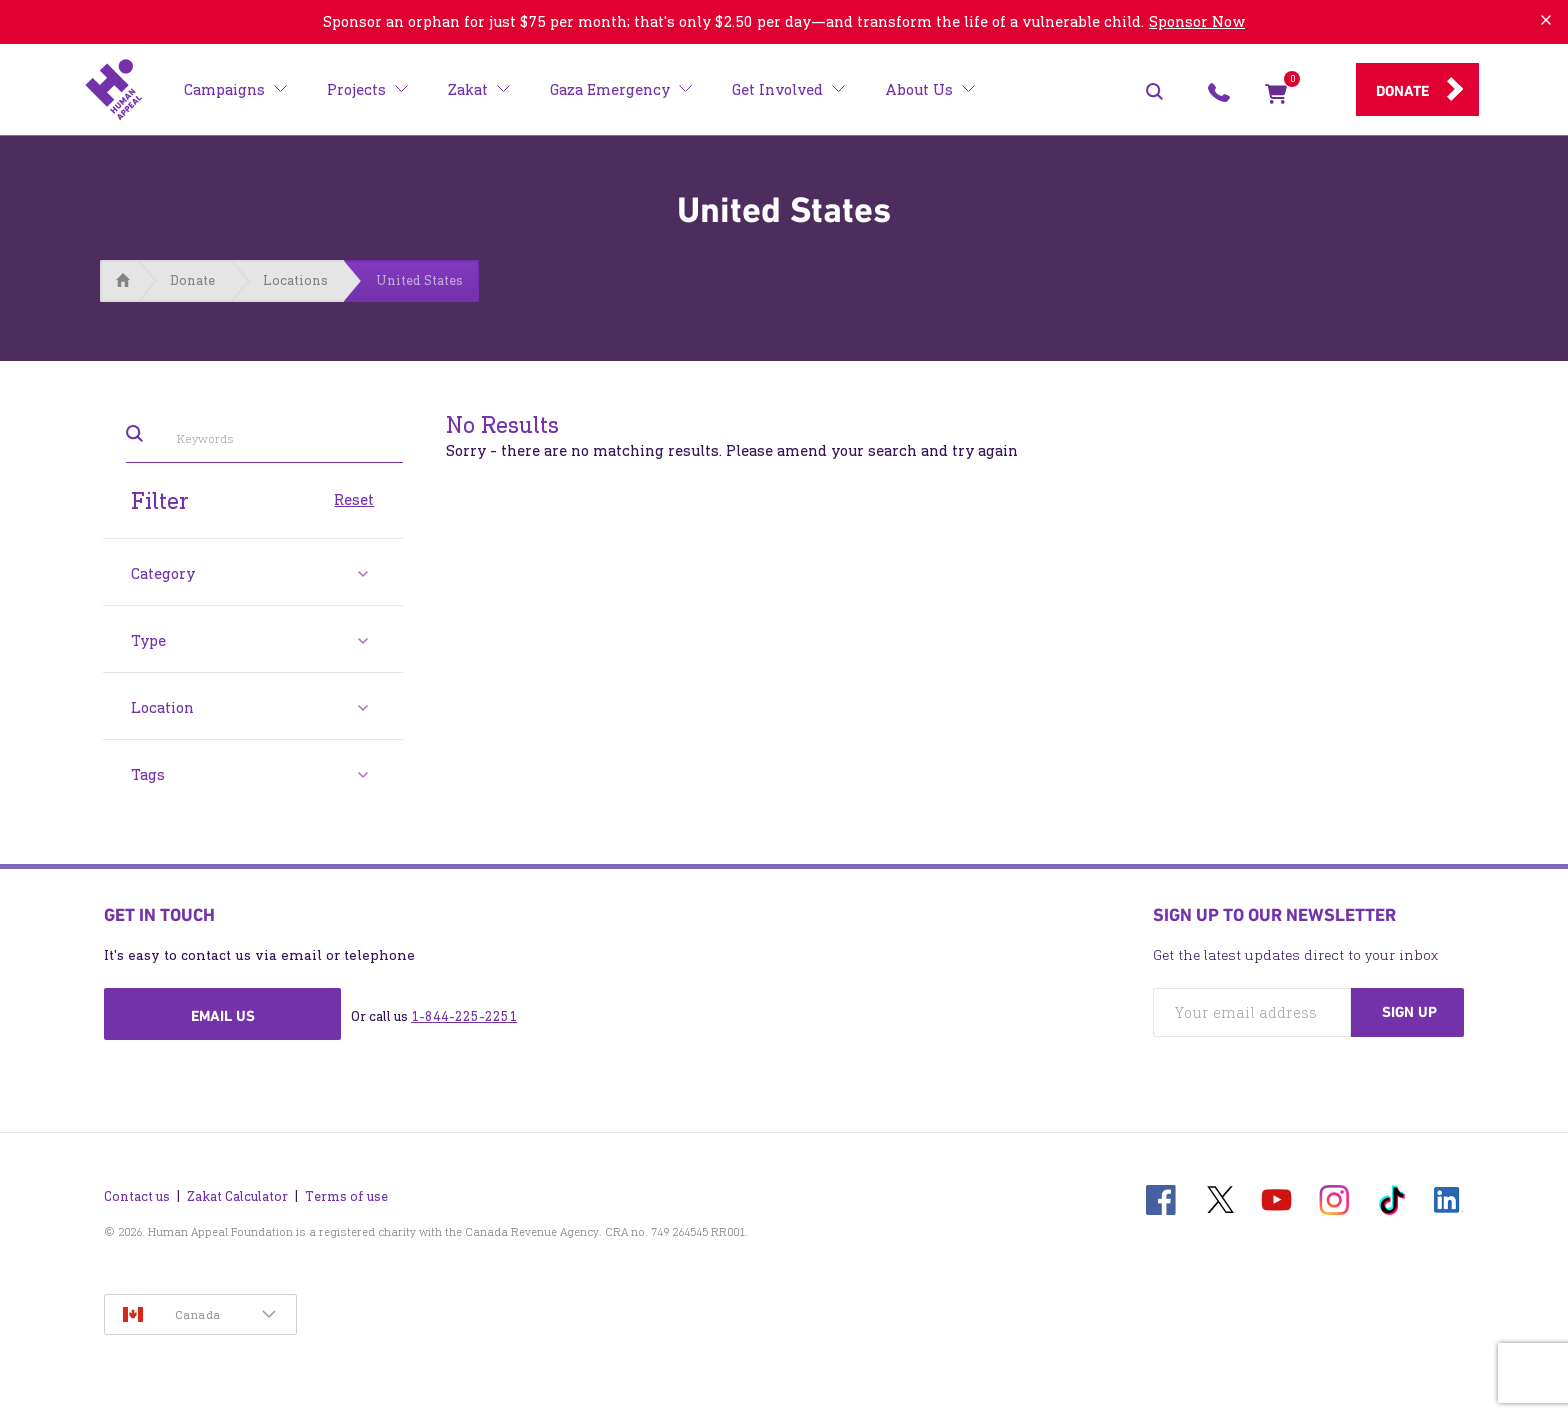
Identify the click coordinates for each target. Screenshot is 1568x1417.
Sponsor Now (1197, 21)
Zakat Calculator (237, 1196)
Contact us (137, 1196)
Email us (223, 1016)
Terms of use (346, 1196)
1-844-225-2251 (464, 1016)
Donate (1402, 91)
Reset (354, 498)
